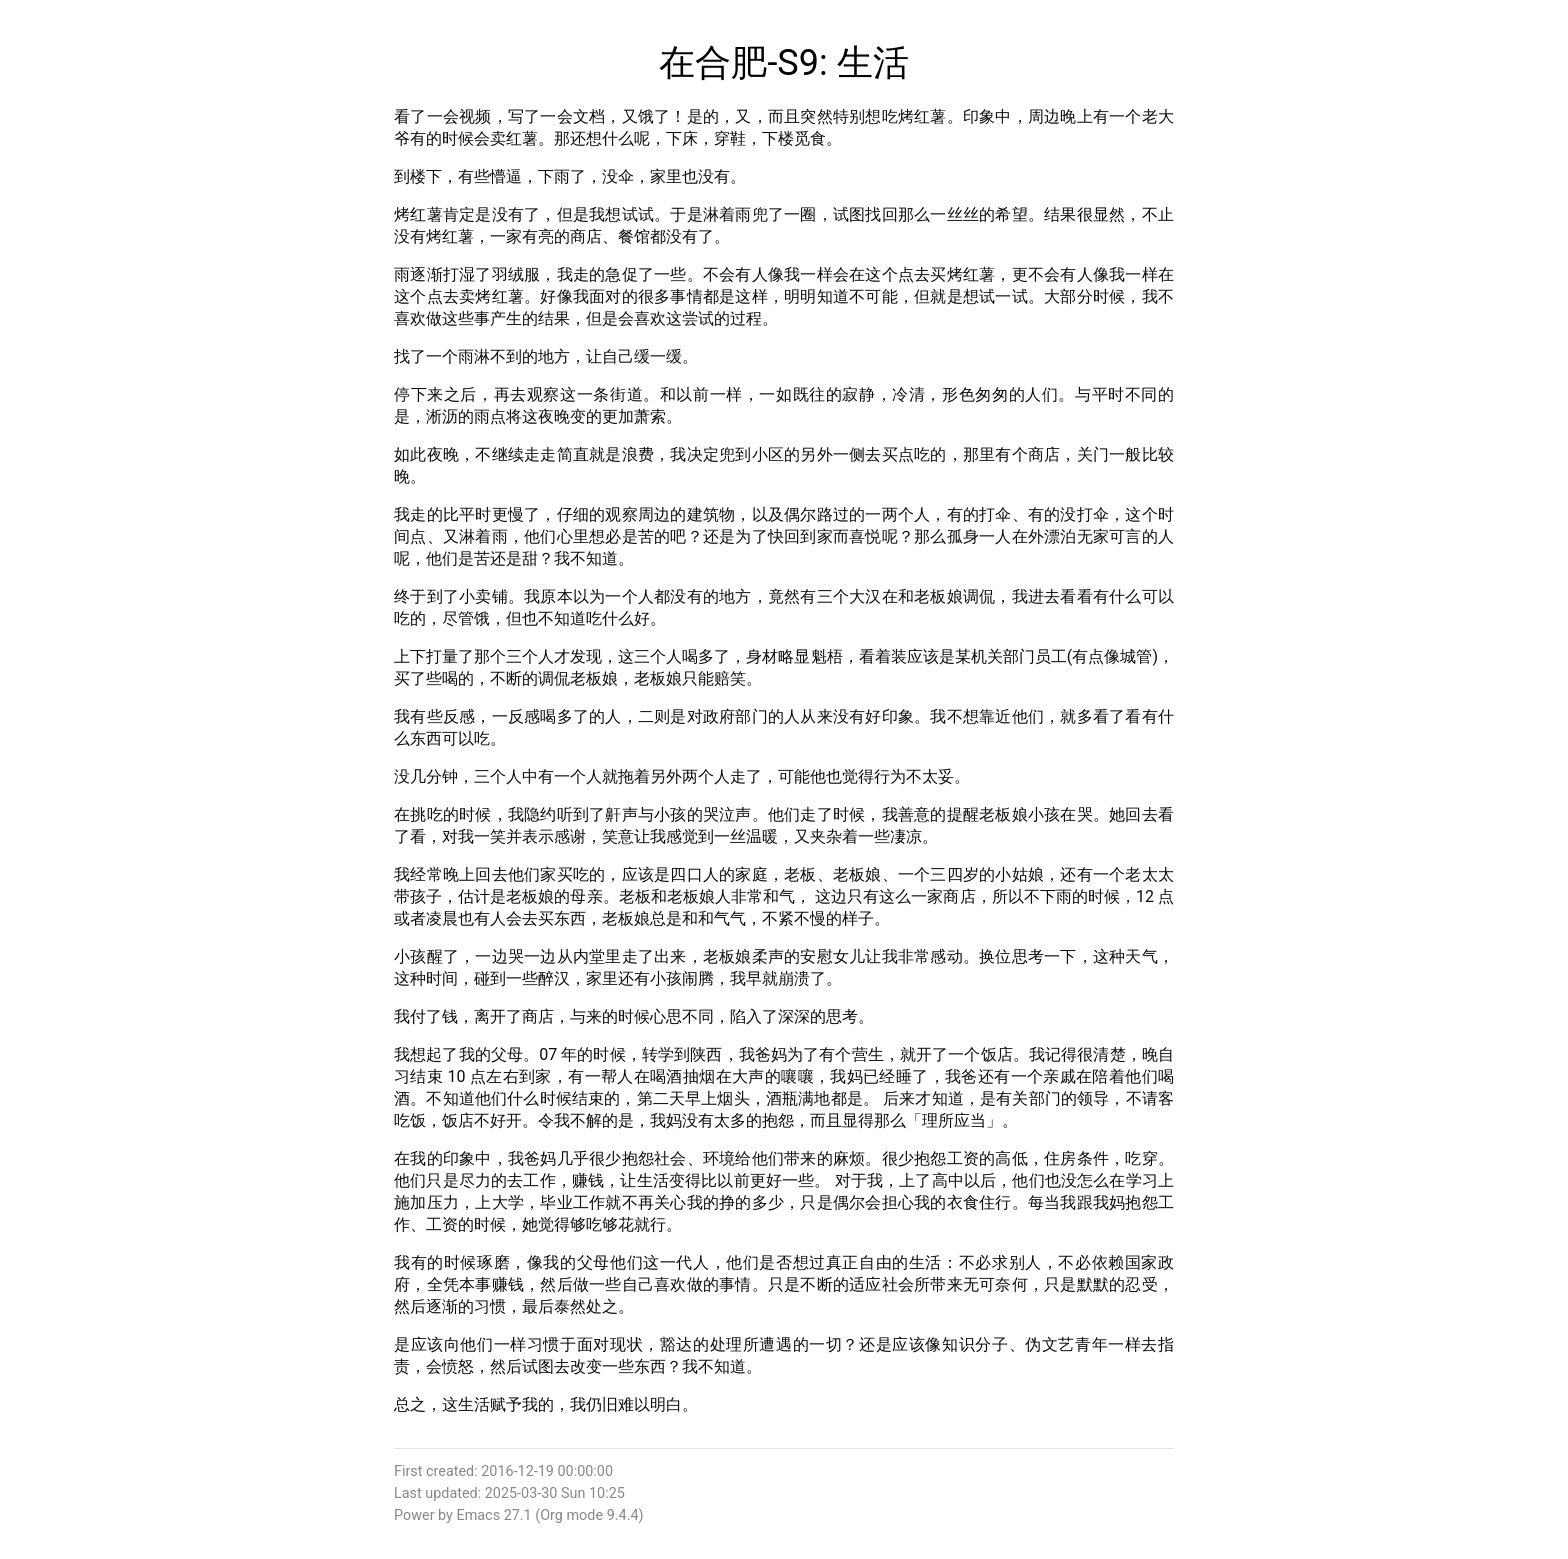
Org (551, 1515)
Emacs (478, 1515)
